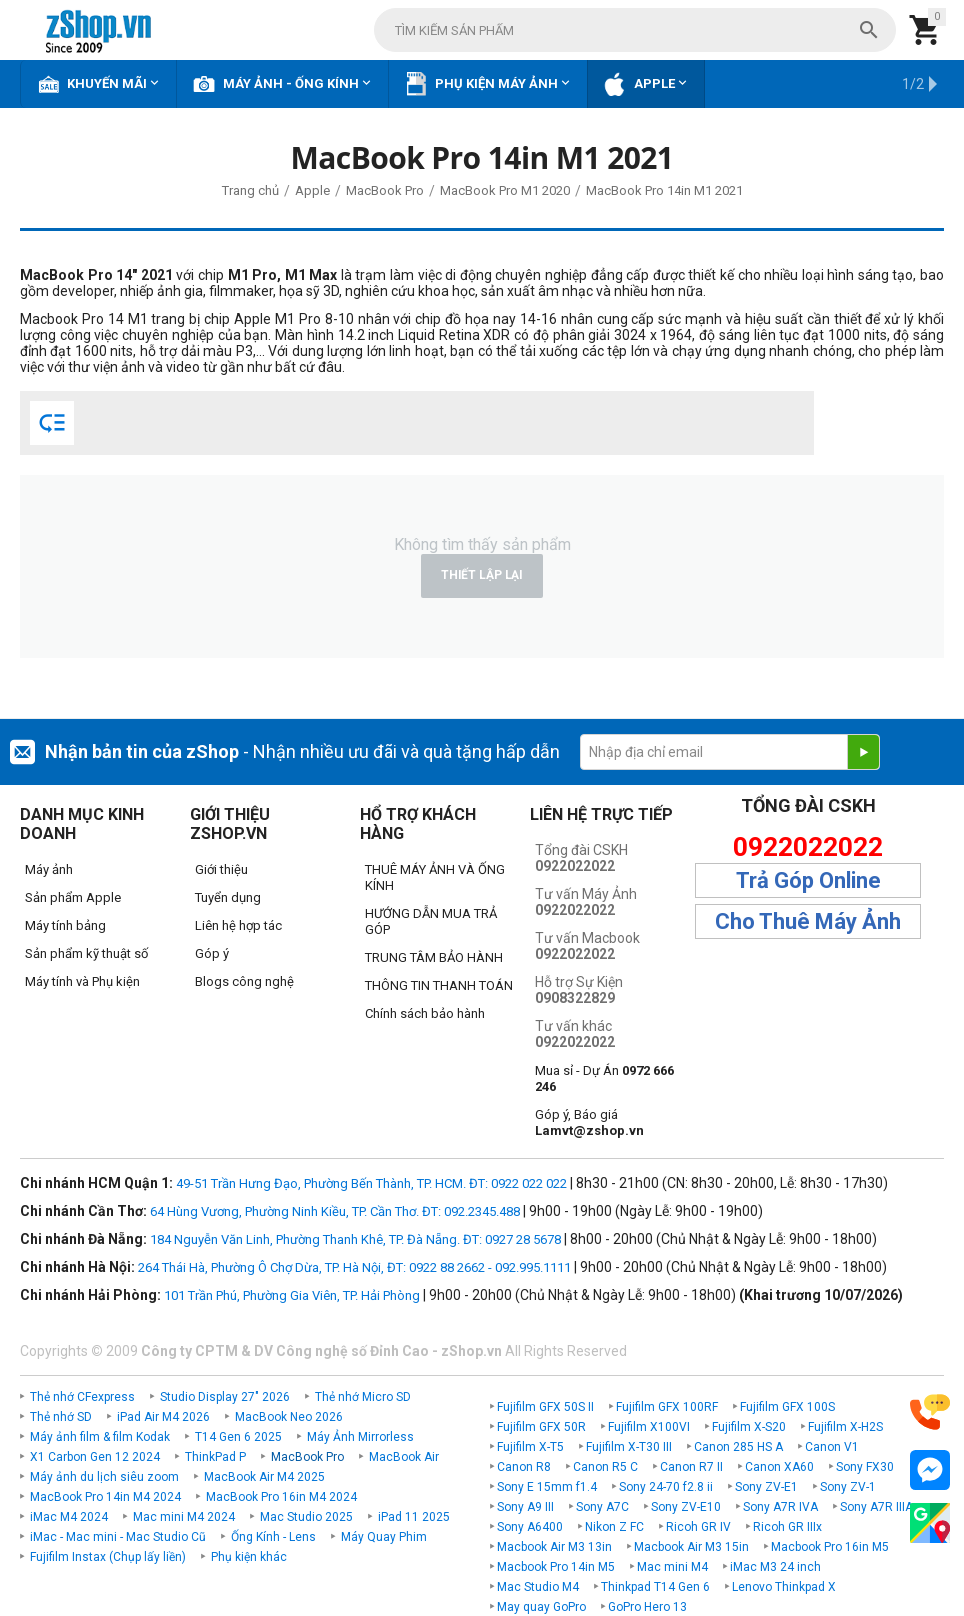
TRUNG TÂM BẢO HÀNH (434, 957)
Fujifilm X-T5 (530, 1447)
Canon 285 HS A (738, 1447)
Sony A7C (602, 1507)
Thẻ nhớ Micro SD (363, 1397)
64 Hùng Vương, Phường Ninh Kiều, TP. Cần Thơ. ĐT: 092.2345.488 (335, 1211)
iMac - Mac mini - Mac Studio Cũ (118, 1537)
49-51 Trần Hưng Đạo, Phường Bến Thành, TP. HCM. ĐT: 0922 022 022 (371, 1183)
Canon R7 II (691, 1467)
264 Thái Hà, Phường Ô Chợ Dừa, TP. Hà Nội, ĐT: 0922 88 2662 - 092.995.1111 (354, 1267)
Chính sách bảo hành (425, 1013)
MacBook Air (404, 1457)
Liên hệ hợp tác (238, 925)
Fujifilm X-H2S (845, 1427)
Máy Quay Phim (384, 1537)
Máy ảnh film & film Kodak (100, 1437)
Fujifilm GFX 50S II (545, 1407)
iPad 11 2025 (414, 1517)
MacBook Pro (307, 1457)
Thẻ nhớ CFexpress (82, 1397)
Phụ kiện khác (249, 1557)
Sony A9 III (525, 1507)
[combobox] (635, 30)
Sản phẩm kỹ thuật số (86, 953)
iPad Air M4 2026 (163, 1417)
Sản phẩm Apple (73, 897)
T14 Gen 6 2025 (238, 1437)
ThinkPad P (215, 1457)
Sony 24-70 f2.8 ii (666, 1487)
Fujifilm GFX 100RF (667, 1407)
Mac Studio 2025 (306, 1517)
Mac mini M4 (672, 1567)
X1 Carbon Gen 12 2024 (95, 1457)
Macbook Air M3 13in (554, 1547)
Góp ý (212, 953)
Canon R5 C (605, 1467)
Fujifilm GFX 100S (787, 1407)
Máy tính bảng (65, 925)
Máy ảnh (49, 869)
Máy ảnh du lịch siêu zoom (104, 1477)
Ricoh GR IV (698, 1527)
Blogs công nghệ (244, 981)
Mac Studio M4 (538, 1587)
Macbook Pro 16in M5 (830, 1547)
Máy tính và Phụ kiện (82, 981)
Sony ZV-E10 (686, 1507)
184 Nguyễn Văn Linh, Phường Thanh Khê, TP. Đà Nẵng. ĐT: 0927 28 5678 (355, 1239)
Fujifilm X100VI (649, 1427)
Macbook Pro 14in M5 (556, 1567)
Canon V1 (832, 1447)
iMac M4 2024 (69, 1517)
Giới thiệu (221, 869)
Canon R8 (524, 1467)
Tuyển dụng (228, 897)
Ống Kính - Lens (273, 1537)
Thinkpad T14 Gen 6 (655, 1587)
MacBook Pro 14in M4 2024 (105, 1497)
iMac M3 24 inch (775, 1567)
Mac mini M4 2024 (184, 1517)
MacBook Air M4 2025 (264, 1477)
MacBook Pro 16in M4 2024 (281, 1497)
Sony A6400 (530, 1527)
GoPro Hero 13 (647, 1607)
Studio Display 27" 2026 (225, 1397)
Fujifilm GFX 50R (541, 1427)
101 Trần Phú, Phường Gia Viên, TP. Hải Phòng (292, 1295)
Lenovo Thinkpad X (784, 1587)
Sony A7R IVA (780, 1507)
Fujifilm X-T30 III (629, 1447)
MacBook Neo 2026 (289, 1417)
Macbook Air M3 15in (691, 1547)
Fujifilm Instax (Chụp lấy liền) (108, 1557)
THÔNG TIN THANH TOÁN (439, 985)
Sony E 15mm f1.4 (547, 1487)
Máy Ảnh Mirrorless (360, 1437)
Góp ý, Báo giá (589, 1122)
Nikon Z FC (614, 1527)
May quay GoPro (541, 1607)
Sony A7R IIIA (876, 1507)
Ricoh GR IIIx (787, 1527)
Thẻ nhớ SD (61, 1417)
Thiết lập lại (482, 575)
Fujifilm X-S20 (749, 1427)
